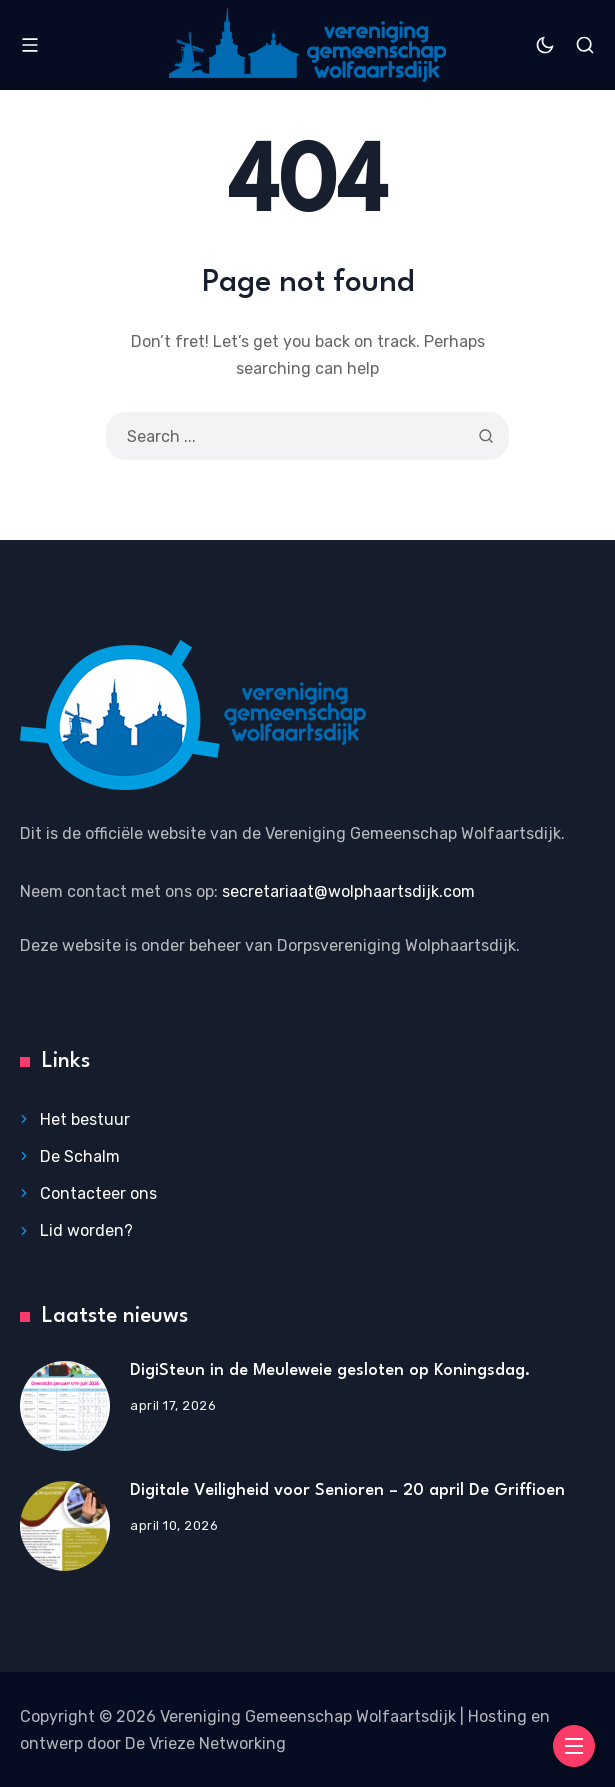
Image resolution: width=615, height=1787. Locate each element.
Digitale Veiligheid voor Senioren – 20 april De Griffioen (347, 1490)
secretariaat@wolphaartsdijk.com (348, 891)
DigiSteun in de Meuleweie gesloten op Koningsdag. (330, 1370)
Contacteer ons (98, 1193)
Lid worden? (86, 1230)
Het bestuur (85, 1119)
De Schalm (80, 1156)
